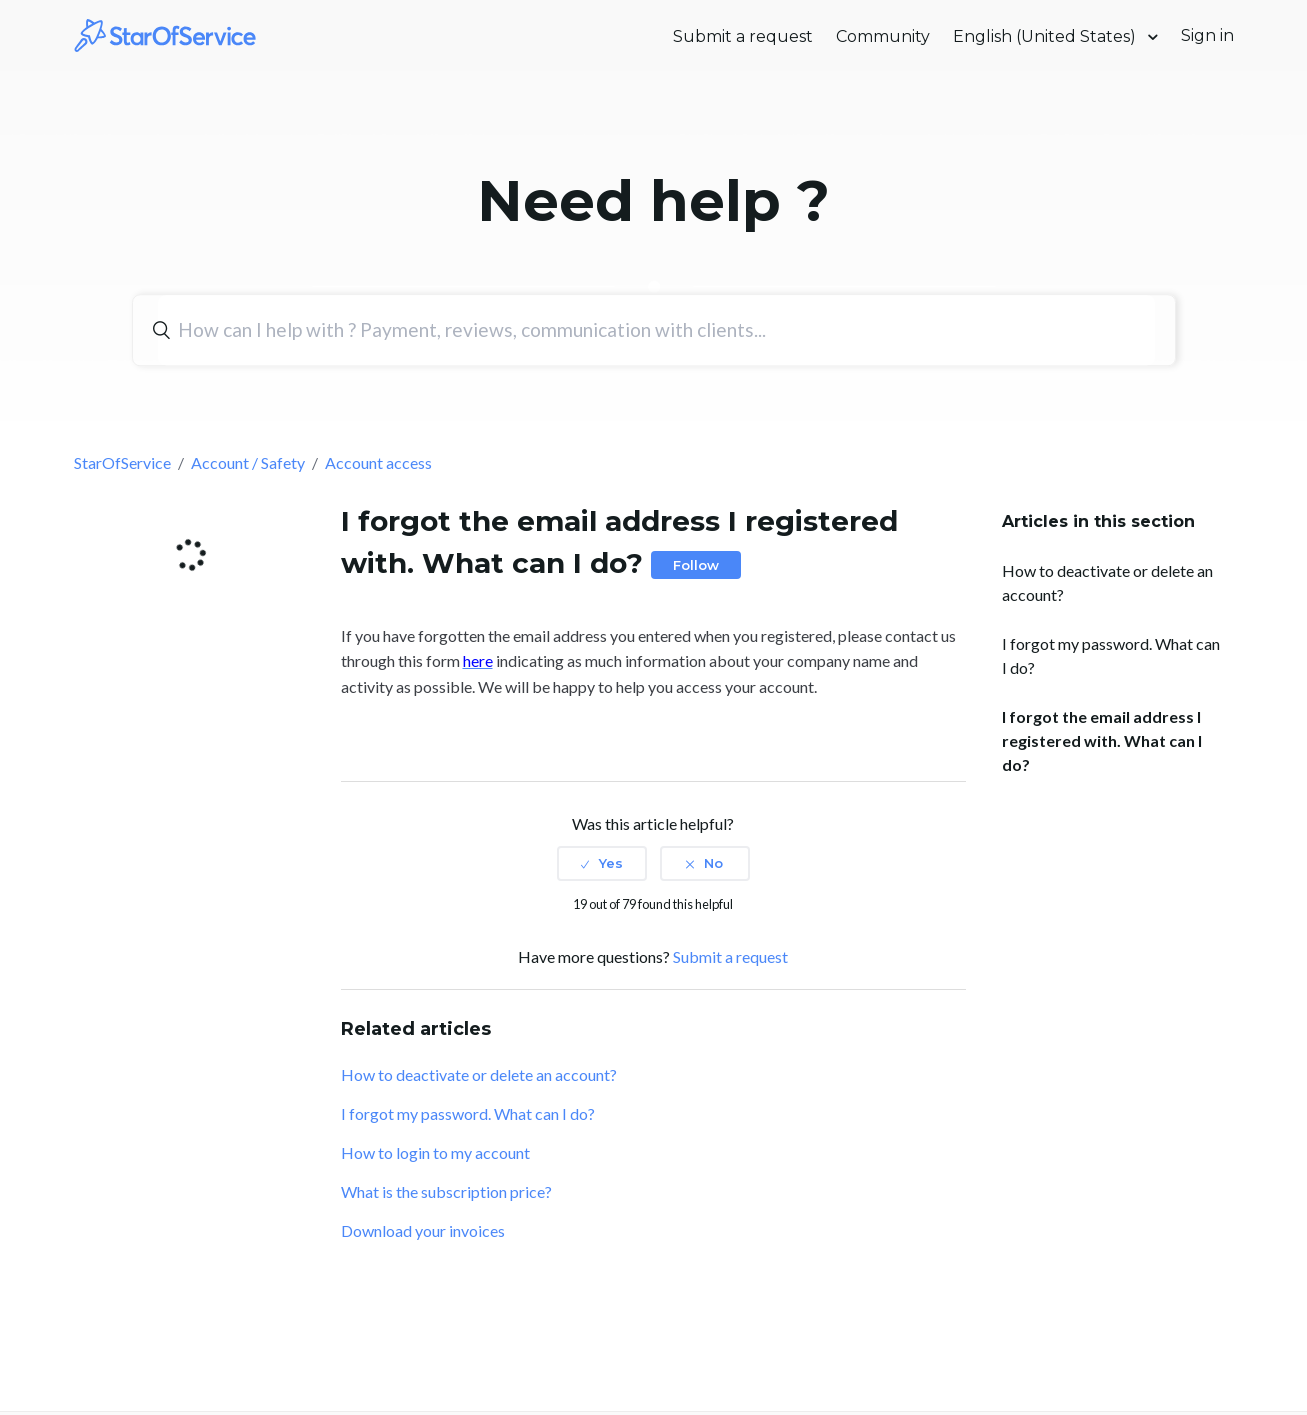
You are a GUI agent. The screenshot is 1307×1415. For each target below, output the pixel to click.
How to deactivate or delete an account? (1107, 582)
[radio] (602, 863)
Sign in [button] (1207, 35)
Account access (378, 462)
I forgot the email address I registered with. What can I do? (1102, 740)
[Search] (656, 330)
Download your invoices (423, 1230)
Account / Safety (248, 462)
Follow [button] (696, 565)
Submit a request (743, 36)
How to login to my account (435, 1152)
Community (883, 36)
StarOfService (122, 462)
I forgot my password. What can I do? (1111, 655)
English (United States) (1046, 36)
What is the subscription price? (446, 1191)
